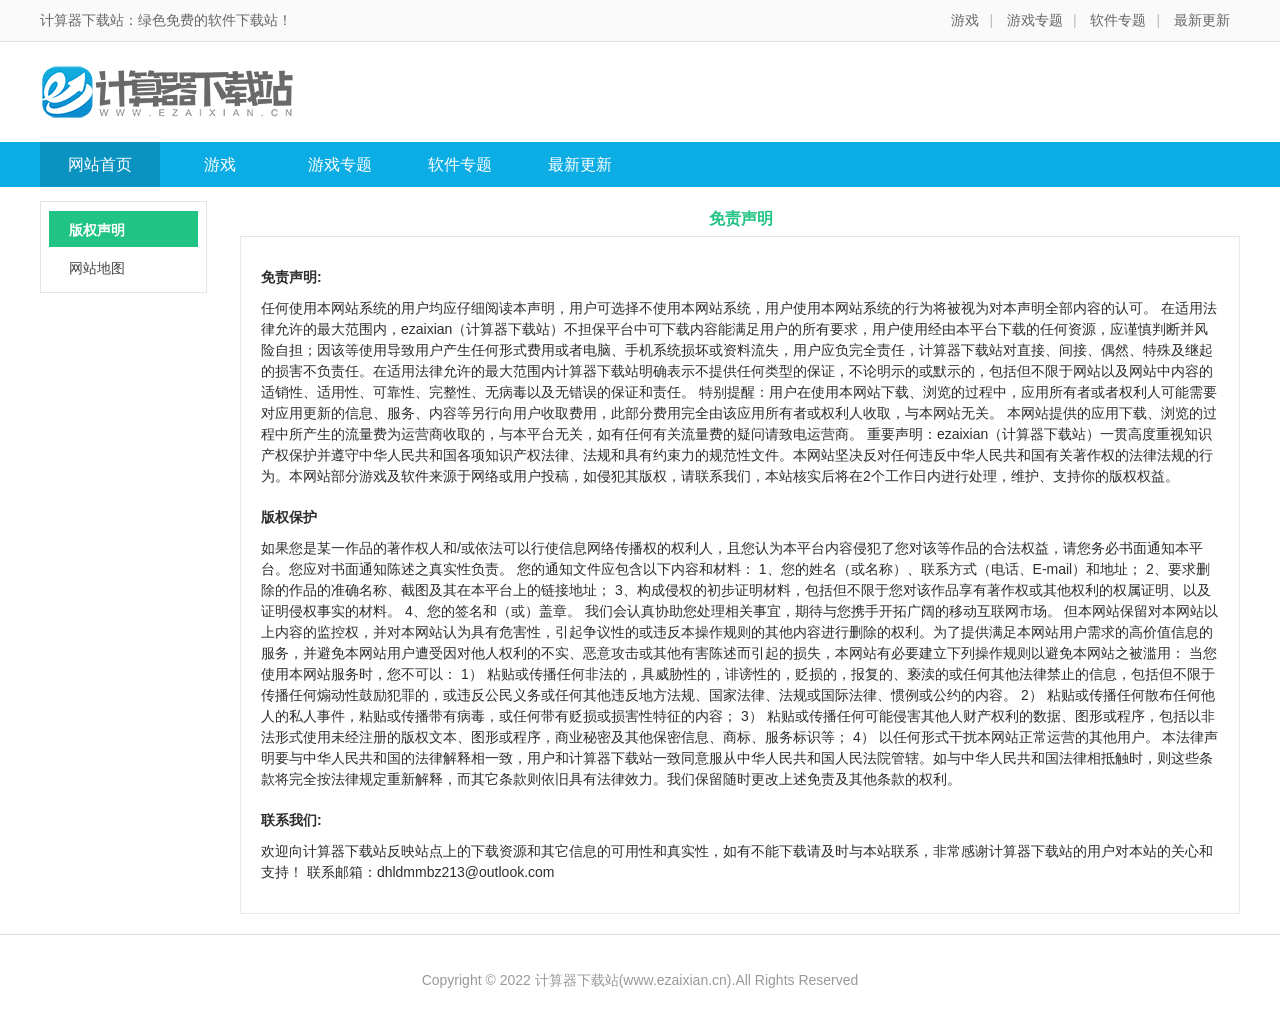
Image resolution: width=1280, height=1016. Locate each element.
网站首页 (100, 164)
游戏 (965, 20)
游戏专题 (1035, 20)
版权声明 (97, 230)
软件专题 (1118, 20)
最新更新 (1202, 20)
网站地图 (97, 268)
